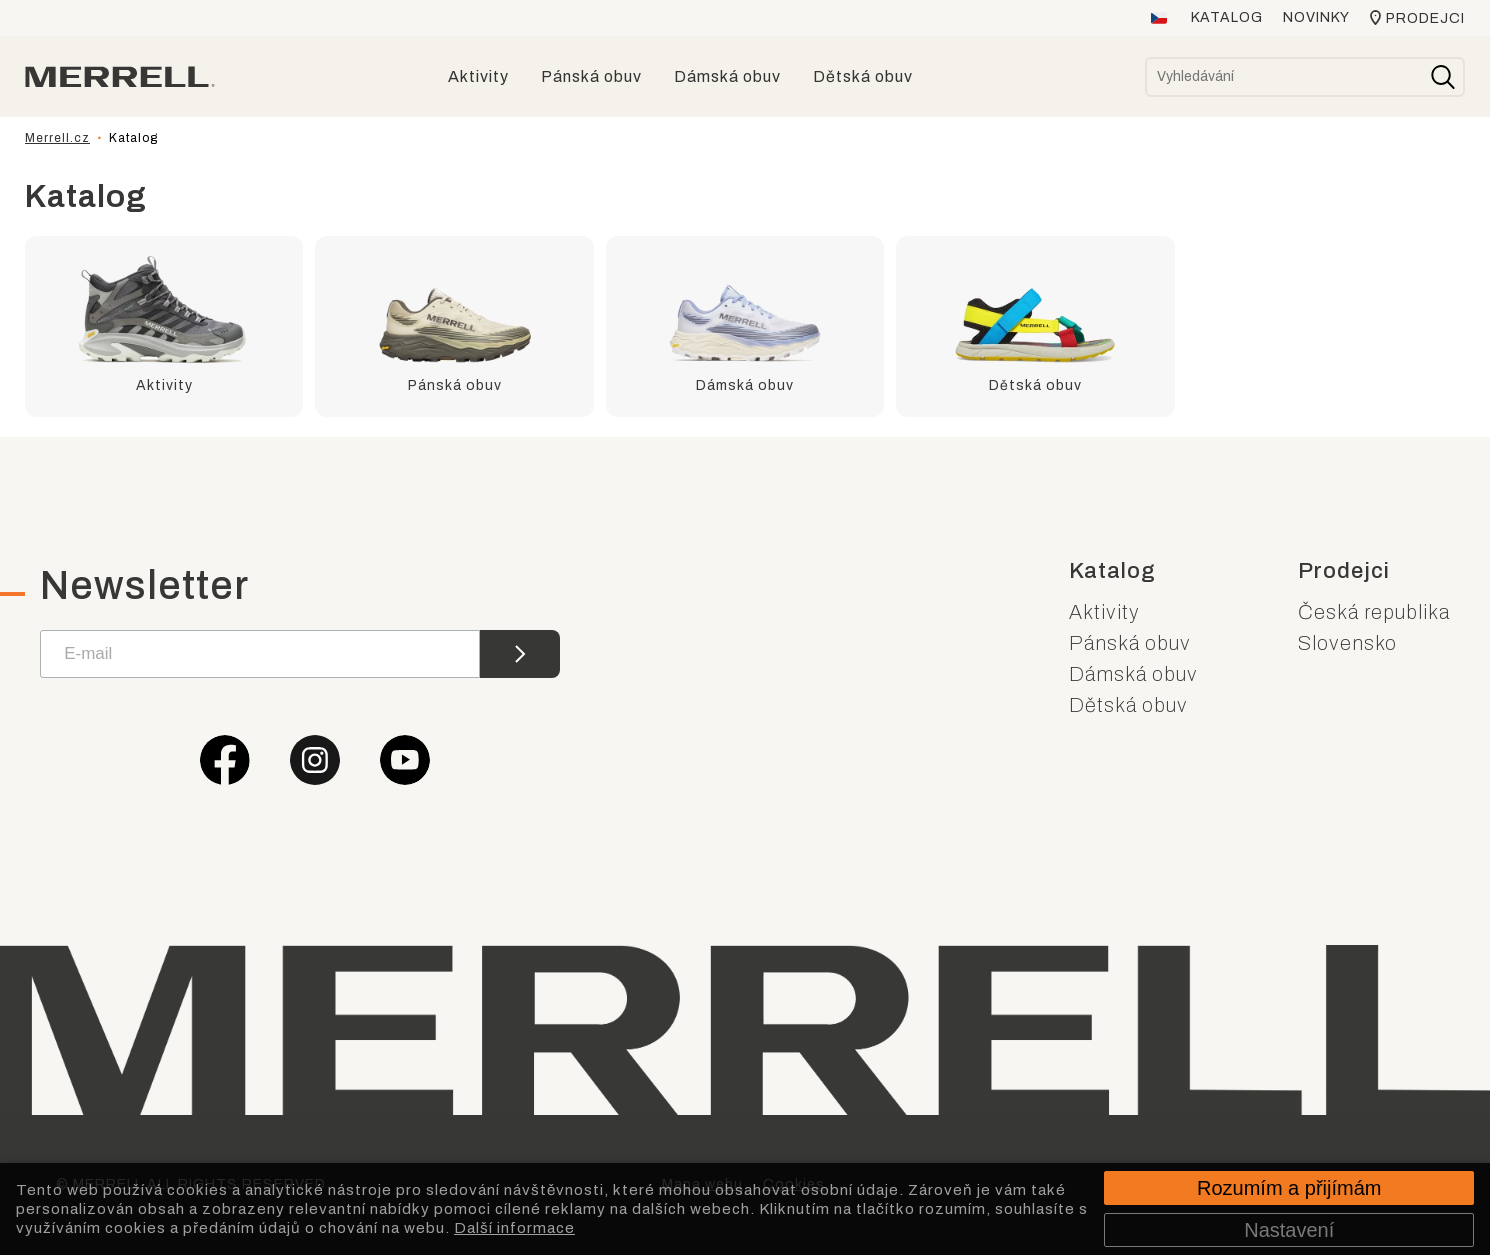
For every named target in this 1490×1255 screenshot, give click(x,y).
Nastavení (1289, 1230)
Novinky (1316, 17)
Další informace (514, 1228)
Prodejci (1425, 18)
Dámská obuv (1133, 674)
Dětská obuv (1128, 705)
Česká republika (1374, 612)
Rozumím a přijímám (1289, 1188)
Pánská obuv (1130, 643)
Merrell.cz (57, 138)
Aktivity (1104, 612)
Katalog (1227, 17)
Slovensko (1347, 643)
